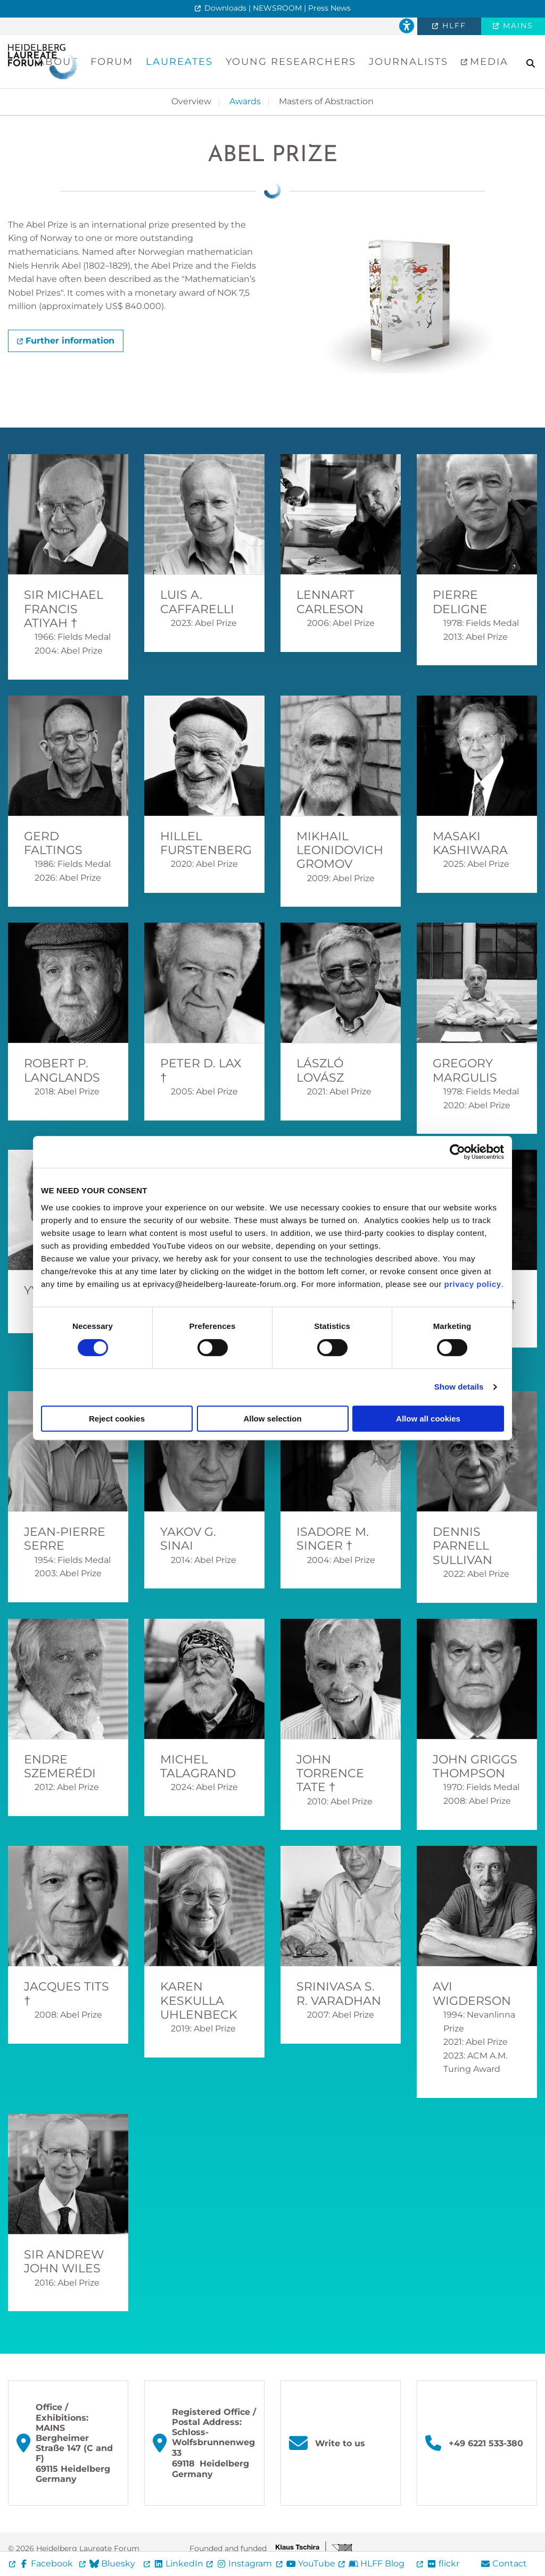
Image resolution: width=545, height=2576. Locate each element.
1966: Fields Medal (73, 637)
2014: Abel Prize (203, 1560)
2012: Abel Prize (67, 1787)
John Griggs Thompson (475, 1766)
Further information (70, 341)
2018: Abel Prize (67, 1091)
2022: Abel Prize (476, 1574)
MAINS (516, 25)
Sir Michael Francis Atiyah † (63, 609)
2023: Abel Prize (204, 623)
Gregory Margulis (465, 1070)
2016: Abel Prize (67, 2283)
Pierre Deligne (460, 602)
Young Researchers (291, 62)
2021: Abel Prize (339, 1091)
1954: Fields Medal (73, 1560)
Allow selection (272, 1418)
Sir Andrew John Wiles (64, 2261)
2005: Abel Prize (204, 1091)
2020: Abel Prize (204, 864)
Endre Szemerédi (60, 1766)
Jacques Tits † (66, 1993)
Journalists (408, 62)
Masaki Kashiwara (470, 843)
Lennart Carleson (330, 602)
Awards (245, 101)
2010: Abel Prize (340, 1801)
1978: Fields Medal (481, 623)
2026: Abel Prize (68, 878)
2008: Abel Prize (477, 1801)
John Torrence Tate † (330, 1773)
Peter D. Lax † (200, 1070)
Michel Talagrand (198, 1766)
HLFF (452, 25)
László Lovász (320, 1070)
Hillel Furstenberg (206, 843)
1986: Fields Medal (73, 864)
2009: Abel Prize (341, 878)
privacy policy (472, 1284)
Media (487, 62)
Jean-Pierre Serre (64, 1539)
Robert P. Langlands (62, 1070)
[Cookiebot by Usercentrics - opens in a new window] (457, 1152)
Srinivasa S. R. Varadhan (338, 1993)
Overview (191, 101)
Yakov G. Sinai (188, 1539)
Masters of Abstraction (326, 101)
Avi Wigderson (472, 1993)
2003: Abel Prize (68, 1573)
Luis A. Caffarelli (197, 602)
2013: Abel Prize (475, 637)
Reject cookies (117, 1418)
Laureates (179, 62)
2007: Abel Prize (340, 2015)
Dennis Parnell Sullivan (462, 1546)
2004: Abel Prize (69, 651)
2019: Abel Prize (203, 2028)
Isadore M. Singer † (332, 1539)
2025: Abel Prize (476, 864)
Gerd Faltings (53, 843)
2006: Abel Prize (341, 623)
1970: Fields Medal (481, 1787)
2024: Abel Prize (204, 1787)
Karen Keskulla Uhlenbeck (198, 2000)
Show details (459, 1386)
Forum (111, 62)
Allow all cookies (428, 1418)
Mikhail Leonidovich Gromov (339, 850)
